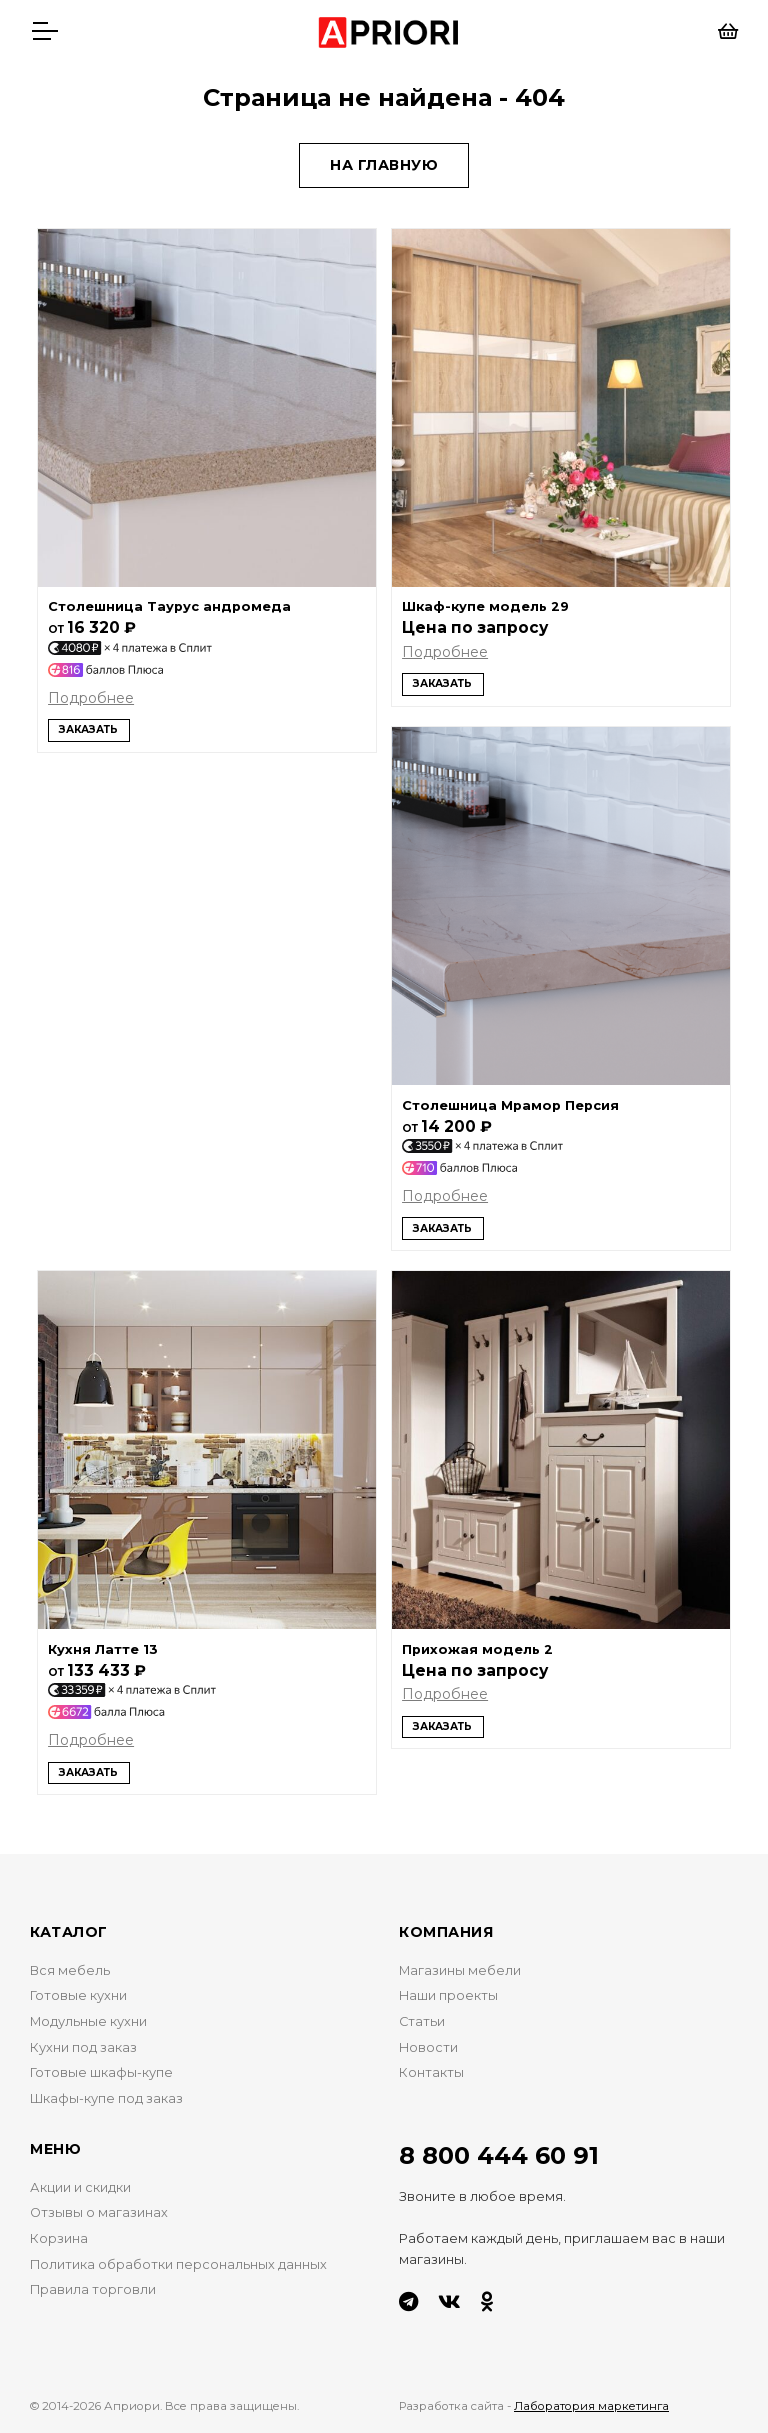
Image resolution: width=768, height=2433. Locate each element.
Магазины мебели (460, 1970)
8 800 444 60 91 (499, 2155)
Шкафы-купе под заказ (106, 2098)
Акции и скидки (80, 2187)
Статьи (422, 2021)
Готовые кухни (78, 1995)
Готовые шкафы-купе (101, 2072)
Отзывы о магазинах (99, 2212)
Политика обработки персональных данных (178, 2264)
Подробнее (91, 698)
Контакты (431, 2072)
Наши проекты (448, 1995)
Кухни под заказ (83, 2047)
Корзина (59, 2238)
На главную (384, 165)
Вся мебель (70, 1970)
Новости (428, 2047)
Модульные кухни (88, 2021)
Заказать (88, 729)
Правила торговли (93, 2289)
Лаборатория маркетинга (591, 2406)
